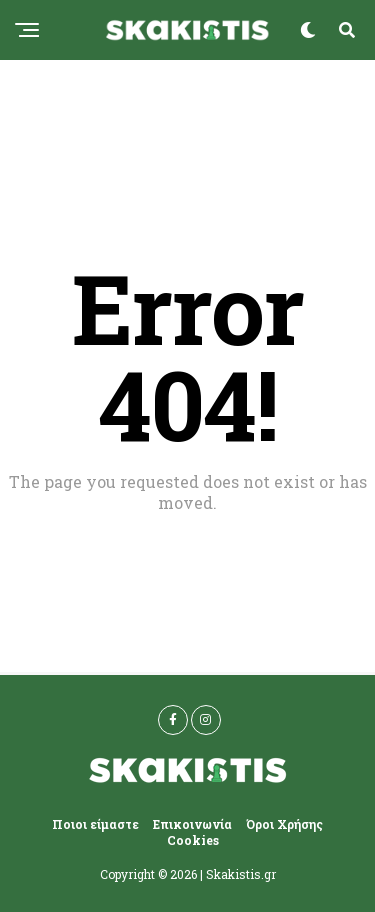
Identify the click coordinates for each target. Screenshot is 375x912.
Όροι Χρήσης (284, 824)
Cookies (193, 840)
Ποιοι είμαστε (95, 824)
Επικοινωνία (192, 824)
